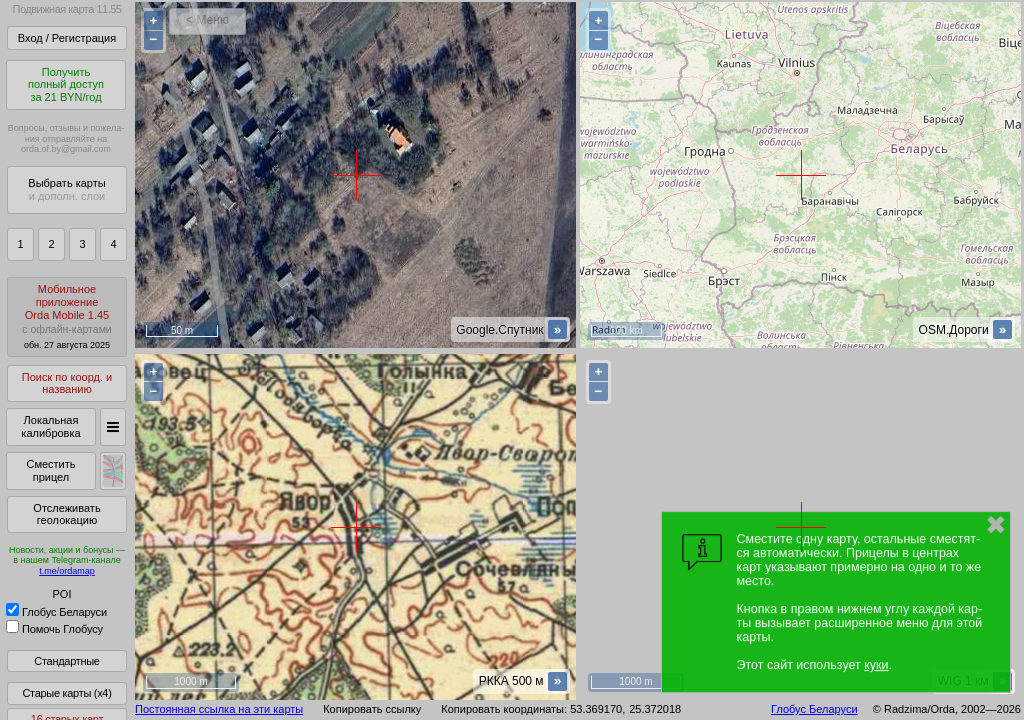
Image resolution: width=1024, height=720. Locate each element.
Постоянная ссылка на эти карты (219, 709)
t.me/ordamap (67, 571)
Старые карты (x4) (66, 693)
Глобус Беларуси (56, 612)
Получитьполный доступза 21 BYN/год (66, 84)
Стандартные (66, 661)
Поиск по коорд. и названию (67, 383)
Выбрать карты (66, 189)
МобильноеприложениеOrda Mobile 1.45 (67, 316)
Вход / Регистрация (67, 38)
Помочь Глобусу (54, 629)
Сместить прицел (50, 470)
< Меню (207, 20)
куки (876, 665)
